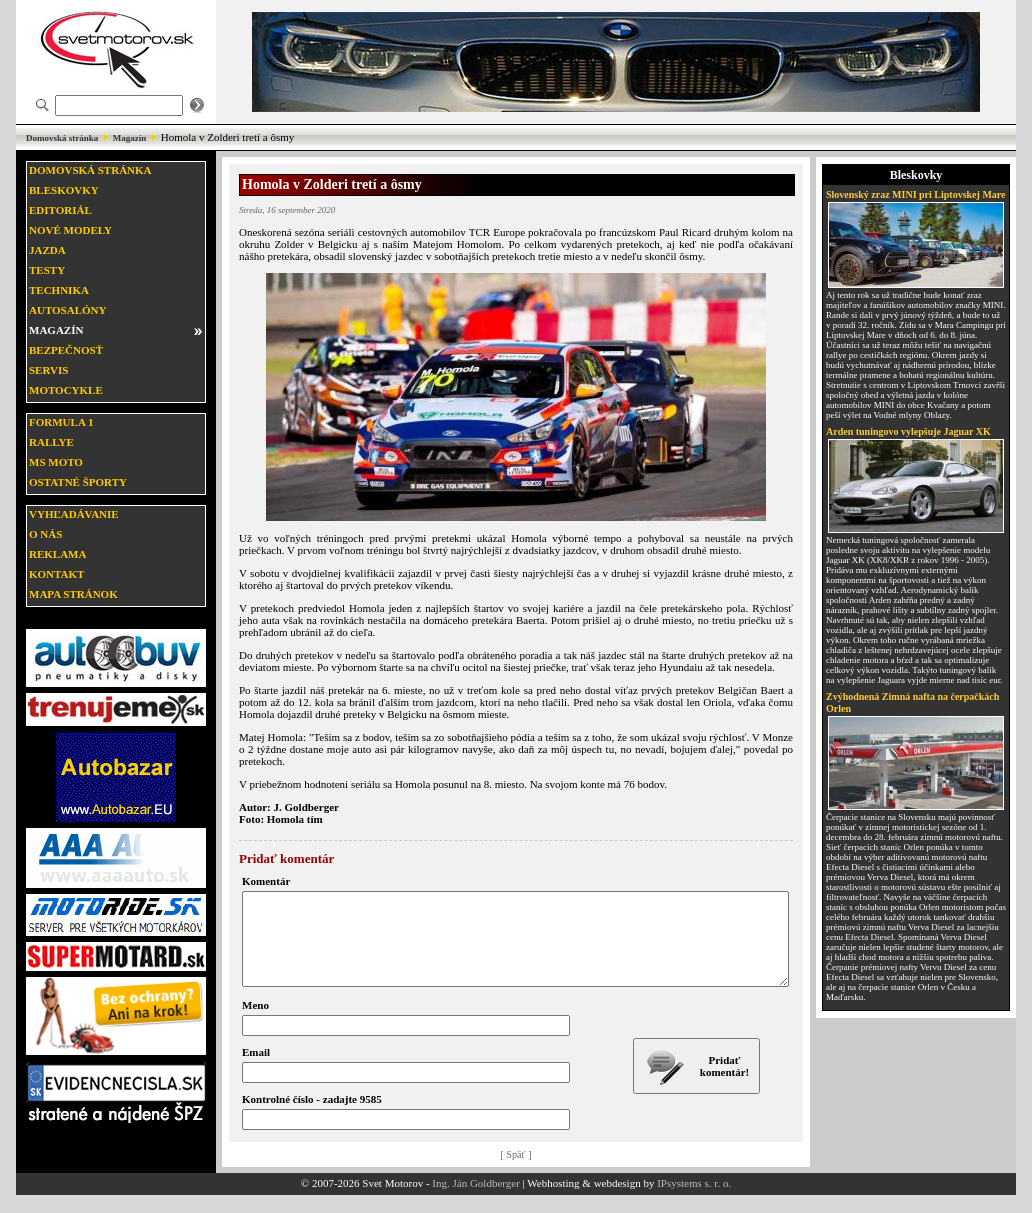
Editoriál (60, 210)
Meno (255, 1023)
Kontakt (56, 574)
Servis (48, 370)
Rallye (51, 442)
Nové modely (70, 230)
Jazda (47, 250)
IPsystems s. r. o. (694, 1201)
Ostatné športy (78, 482)
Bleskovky (64, 190)
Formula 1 (61, 422)
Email (256, 1070)
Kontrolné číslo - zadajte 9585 (312, 1117)
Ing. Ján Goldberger (475, 1201)
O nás (45, 534)
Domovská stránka (62, 138)
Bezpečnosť (66, 350)
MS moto (56, 462)
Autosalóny (67, 310)
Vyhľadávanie (74, 514)
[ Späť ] (516, 1172)
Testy (47, 270)
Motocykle (66, 390)
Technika (59, 290)
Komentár (266, 881)
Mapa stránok (73, 594)
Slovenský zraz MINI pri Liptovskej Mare (916, 194)
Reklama (57, 554)
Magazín (130, 138)
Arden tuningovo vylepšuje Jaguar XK (908, 431)
